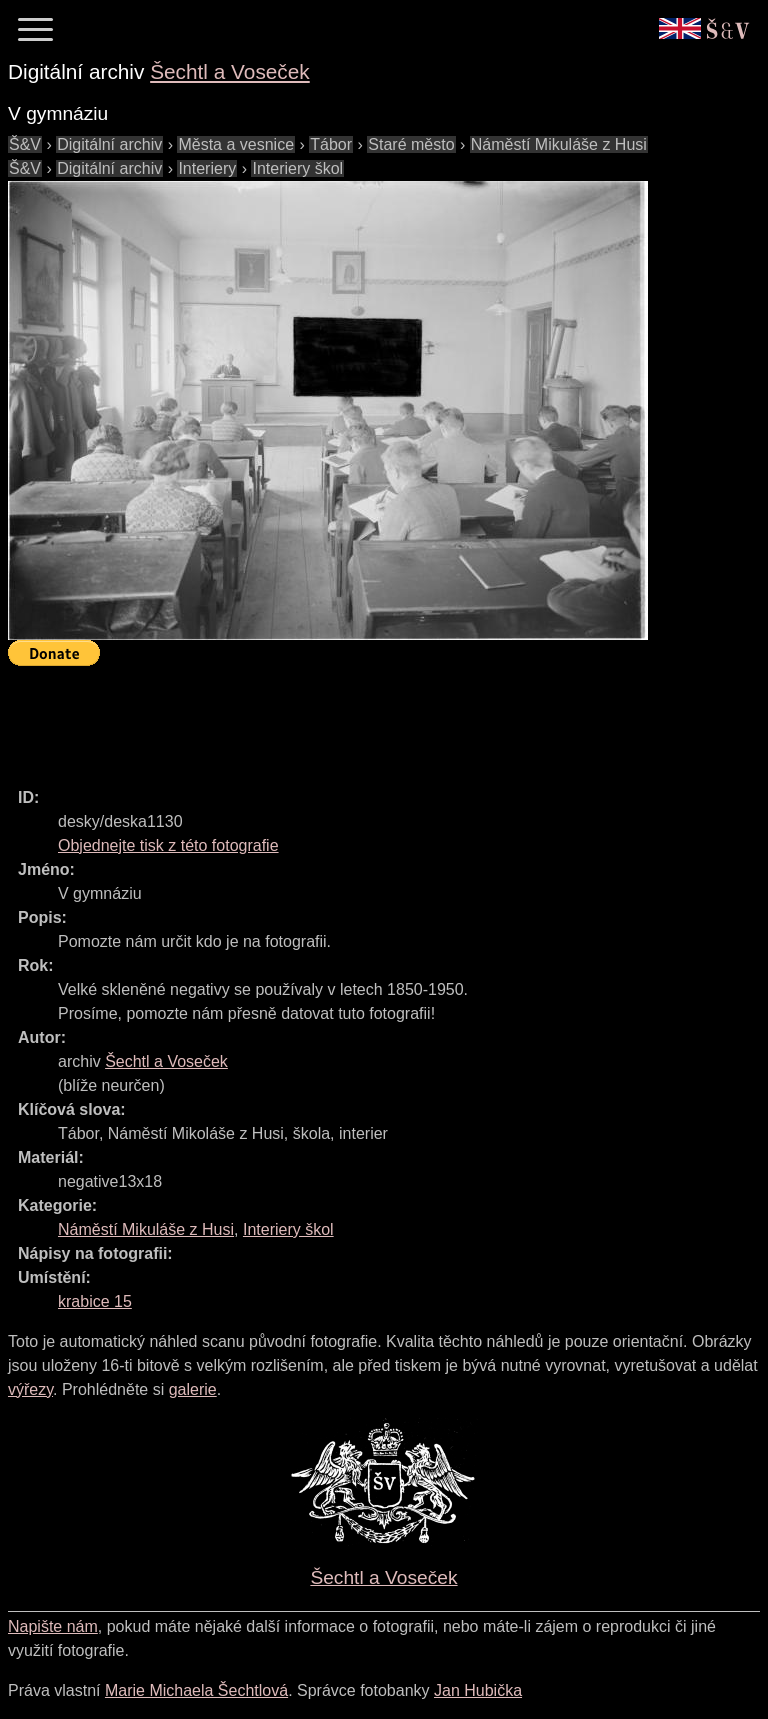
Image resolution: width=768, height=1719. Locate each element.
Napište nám (53, 1626)
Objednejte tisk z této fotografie (168, 845)
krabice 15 (95, 1301)
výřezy (30, 1389)
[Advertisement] (372, 718)
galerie (193, 1389)
